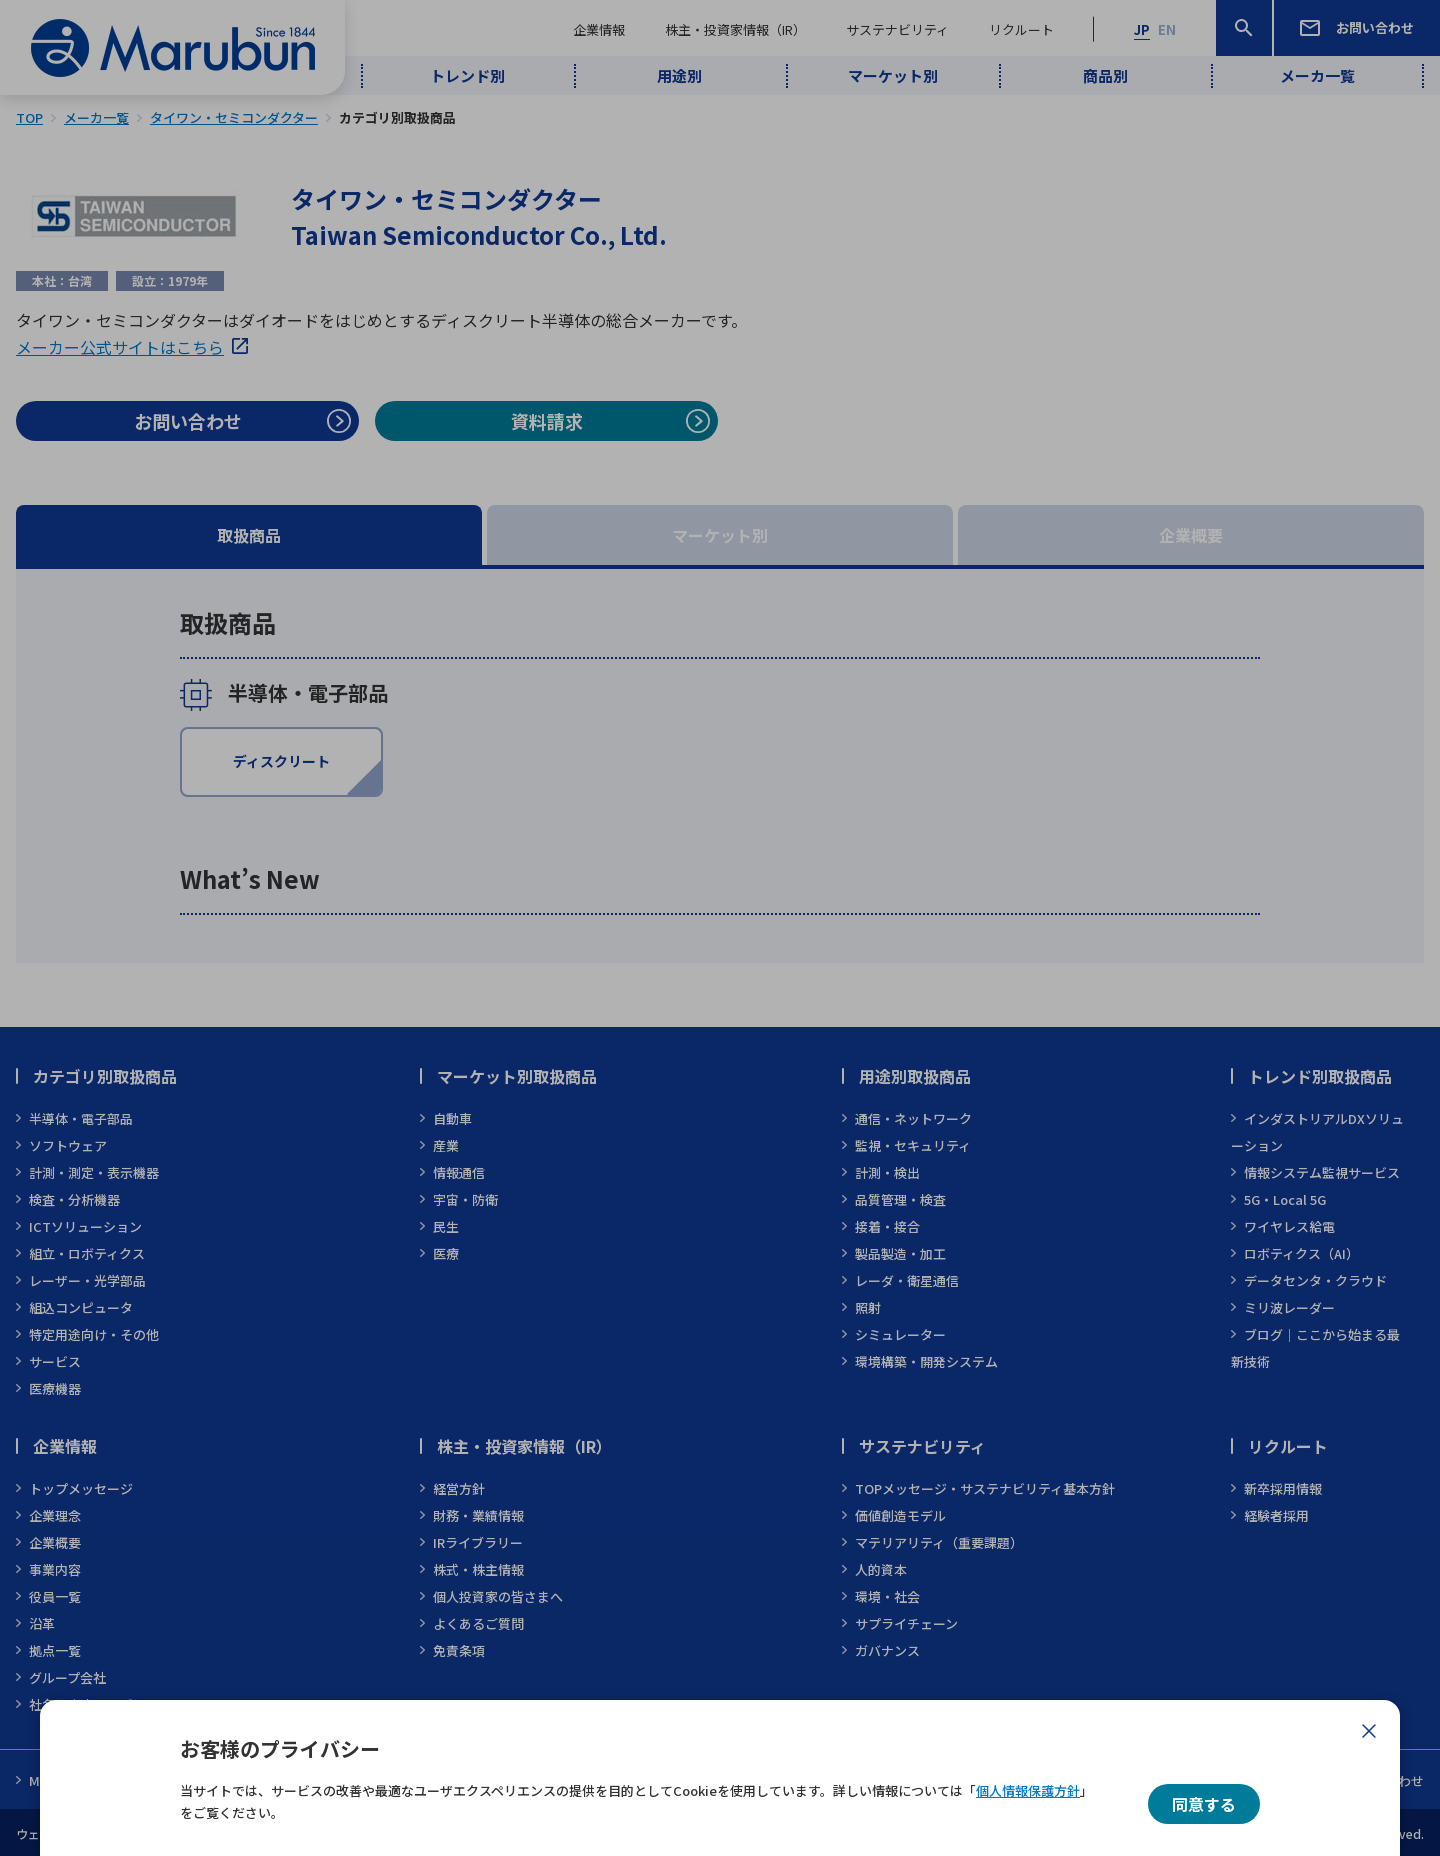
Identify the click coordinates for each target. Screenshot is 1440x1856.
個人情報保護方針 (1028, 1790)
